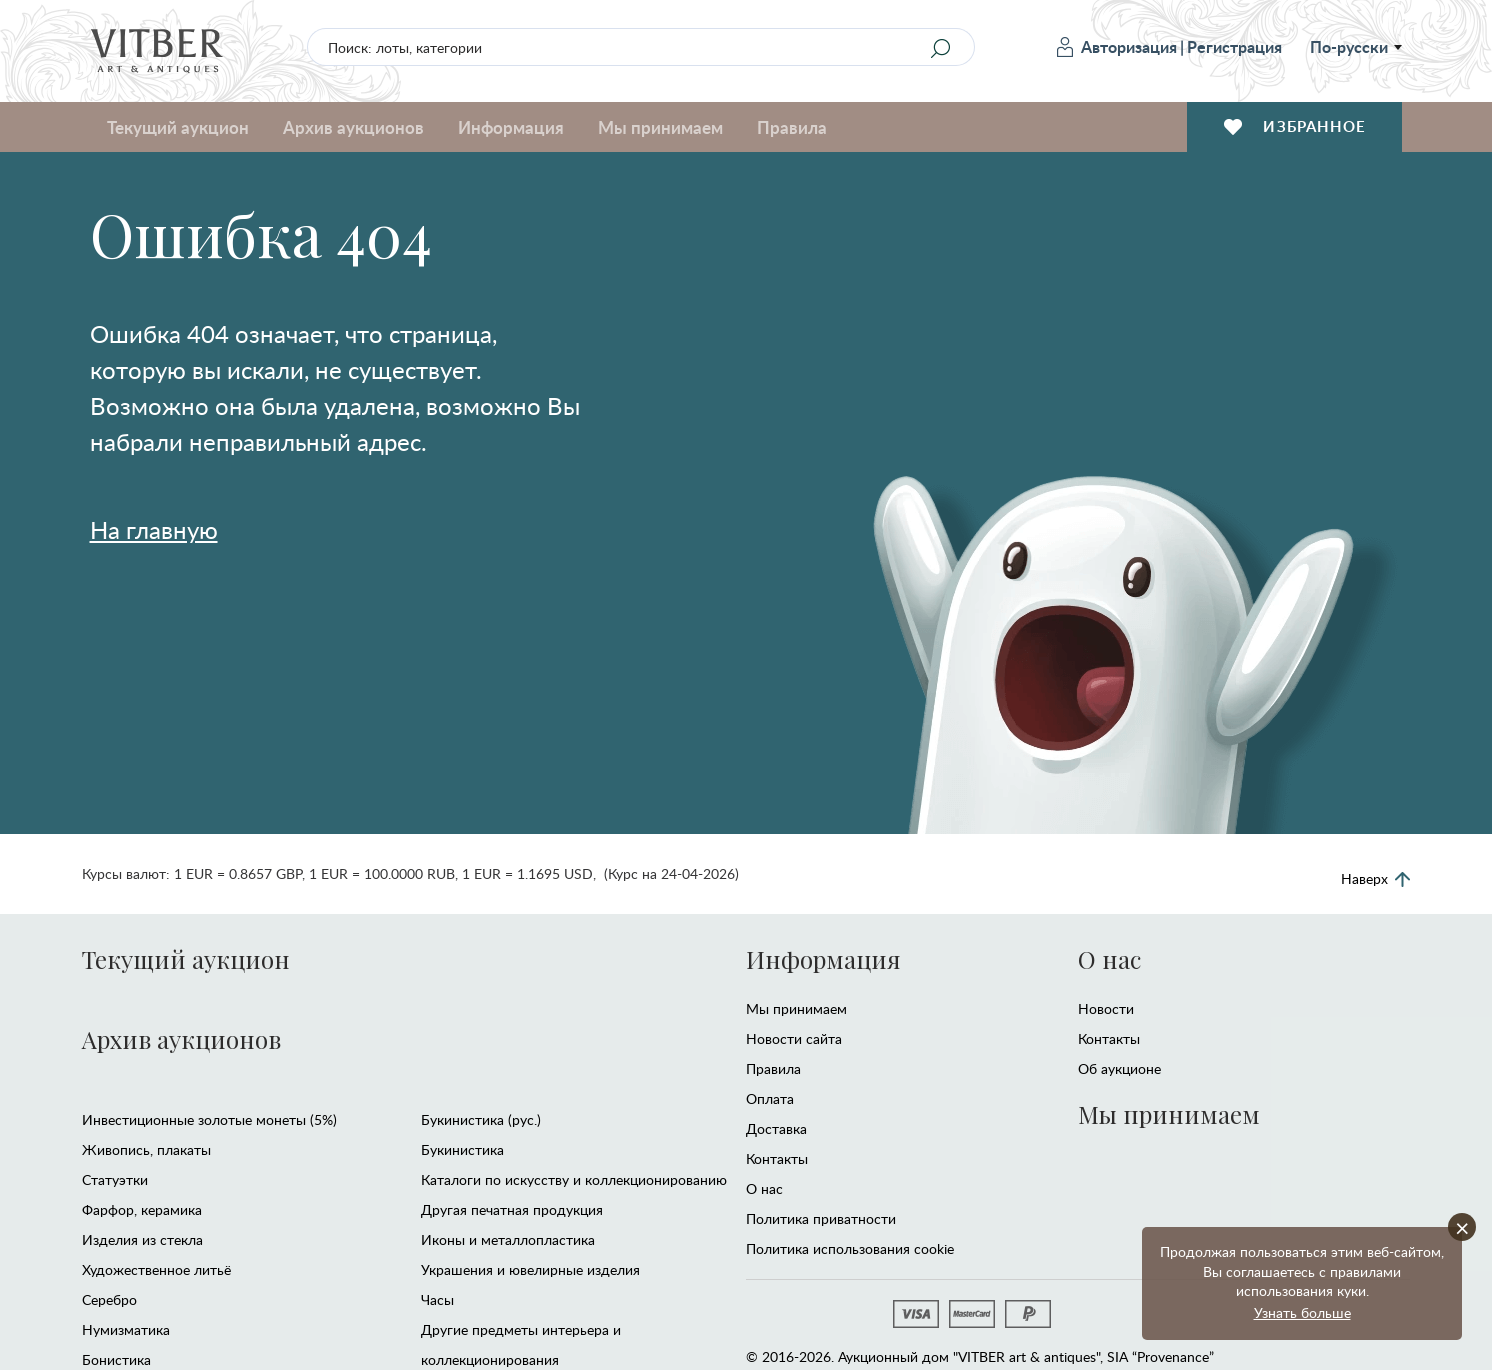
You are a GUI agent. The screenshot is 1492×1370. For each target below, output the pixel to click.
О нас (764, 1188)
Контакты (777, 1158)
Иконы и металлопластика (508, 1239)
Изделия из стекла (142, 1239)
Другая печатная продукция (512, 1209)
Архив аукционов (353, 127)
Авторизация (1117, 46)
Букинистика (462, 1149)
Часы (437, 1299)
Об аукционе (1119, 1068)
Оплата (770, 1098)
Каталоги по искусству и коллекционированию (574, 1179)
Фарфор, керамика (142, 1209)
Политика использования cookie (850, 1248)
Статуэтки (115, 1179)
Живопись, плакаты (146, 1149)
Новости (1106, 1008)
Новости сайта (794, 1038)
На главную (154, 529)
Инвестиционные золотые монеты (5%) (209, 1119)
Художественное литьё (156, 1269)
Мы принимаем (660, 127)
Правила (792, 127)
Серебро (109, 1299)
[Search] (941, 48)
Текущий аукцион (178, 127)
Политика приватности (821, 1218)
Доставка (776, 1128)
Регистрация (1234, 46)
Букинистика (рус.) (481, 1119)
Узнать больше (1302, 1312)
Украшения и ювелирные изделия (530, 1269)
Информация (511, 127)
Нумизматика (126, 1329)
